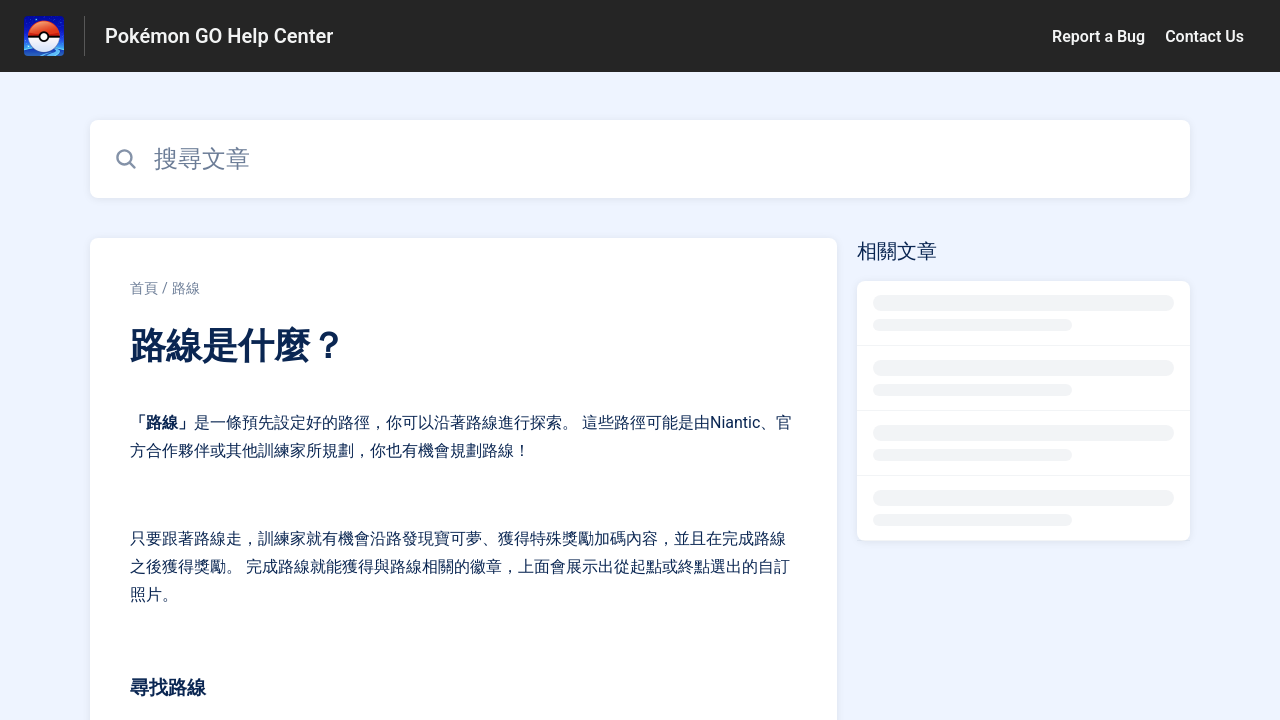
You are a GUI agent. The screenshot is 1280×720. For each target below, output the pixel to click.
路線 (186, 288)
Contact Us (1204, 36)
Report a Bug (1098, 36)
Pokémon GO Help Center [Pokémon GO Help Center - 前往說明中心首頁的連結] (219, 36)
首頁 (144, 288)
